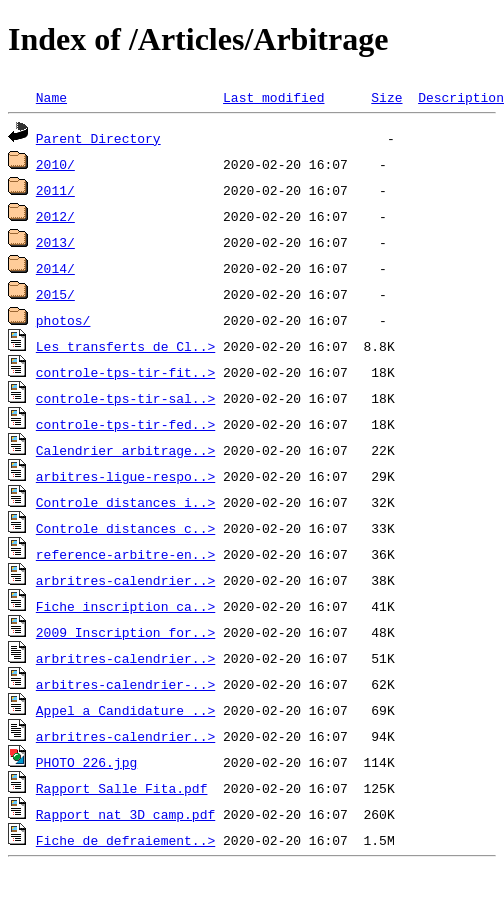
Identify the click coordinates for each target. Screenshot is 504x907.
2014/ (55, 268)
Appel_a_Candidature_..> (125, 710)
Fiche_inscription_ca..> (125, 606)
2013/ (55, 242)
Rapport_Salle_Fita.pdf (122, 788)
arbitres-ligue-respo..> (125, 476)
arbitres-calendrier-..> (125, 684)
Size (386, 97)
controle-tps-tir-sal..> (125, 398)
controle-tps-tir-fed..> (125, 424)
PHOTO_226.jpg (86, 762)
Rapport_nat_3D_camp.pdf (125, 814)
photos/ (63, 320)
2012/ (55, 216)
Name (51, 97)
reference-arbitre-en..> (125, 554)
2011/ (55, 190)
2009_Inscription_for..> (125, 632)
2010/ (55, 164)
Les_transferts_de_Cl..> (125, 346)
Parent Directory (98, 138)
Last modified (273, 97)
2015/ (55, 294)
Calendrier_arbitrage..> (125, 450)
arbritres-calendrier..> (125, 580)
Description (461, 97)
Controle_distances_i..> (125, 502)
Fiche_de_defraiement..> (125, 840)
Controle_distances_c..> (125, 528)
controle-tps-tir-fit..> (125, 372)
